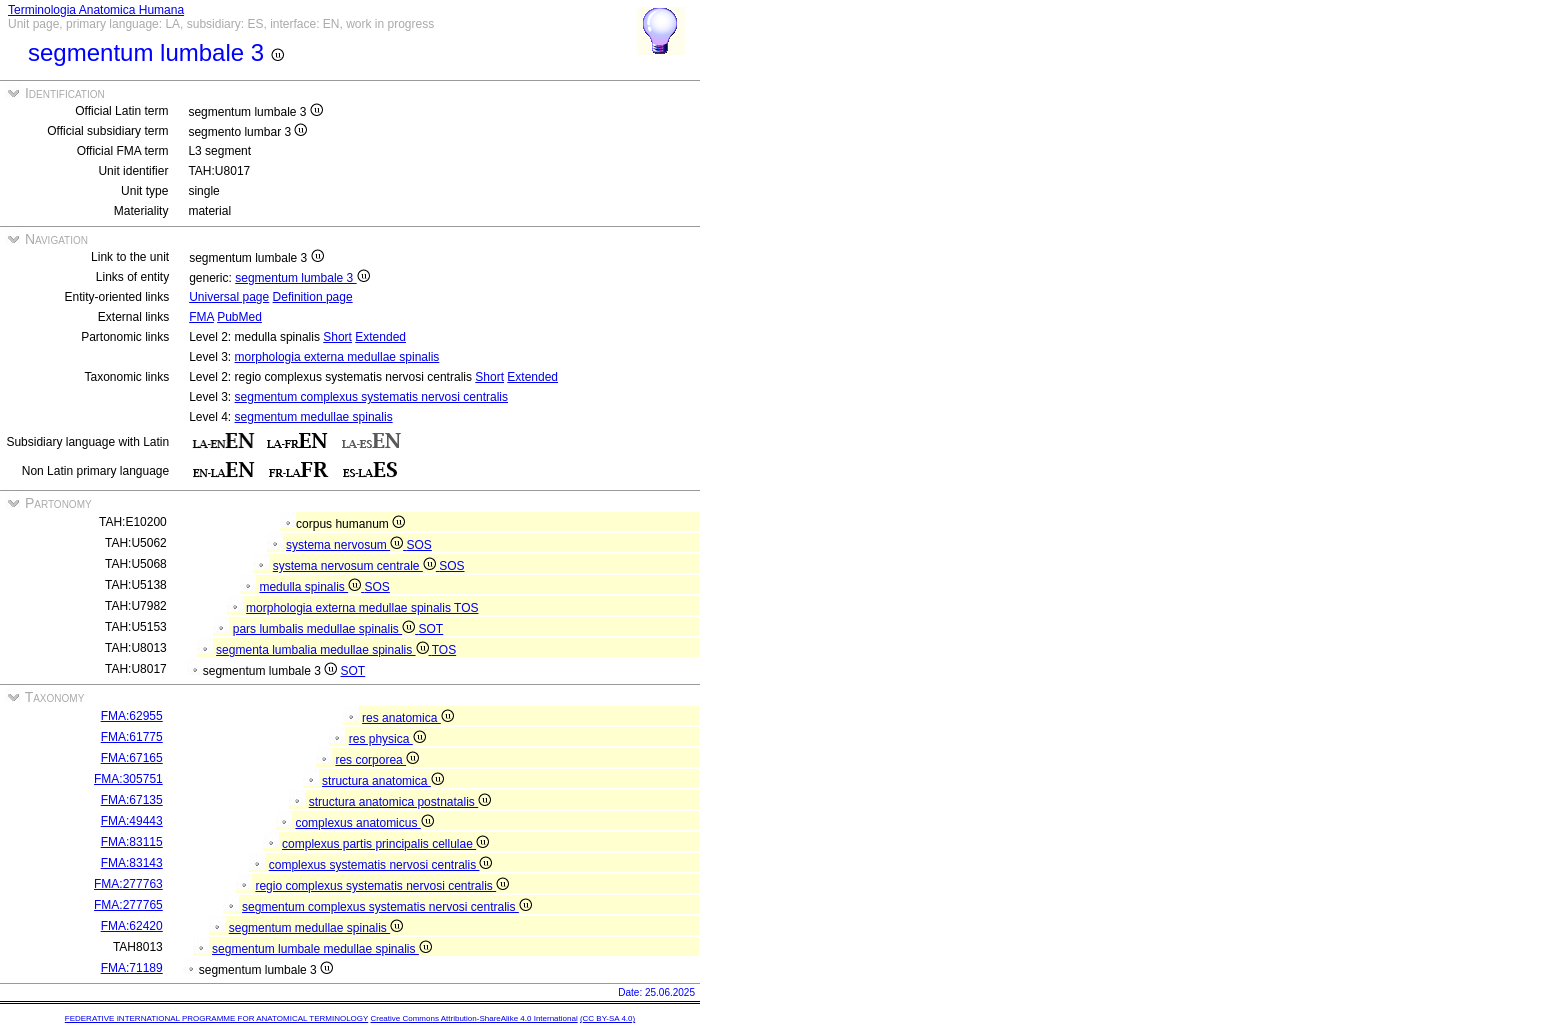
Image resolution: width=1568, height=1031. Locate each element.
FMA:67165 (132, 758)
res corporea (377, 760)
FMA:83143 (132, 863)
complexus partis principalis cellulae (385, 844)
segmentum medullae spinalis (314, 417)
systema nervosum (346, 545)
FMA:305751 (128, 779)
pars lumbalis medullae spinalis (326, 629)
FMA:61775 (132, 737)
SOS (419, 545)
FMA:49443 (132, 821)
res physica (387, 739)
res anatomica (408, 718)
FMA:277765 (128, 905)
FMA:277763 (128, 884)
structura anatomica (383, 781)
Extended (380, 337)
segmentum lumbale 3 (302, 278)
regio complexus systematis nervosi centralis (382, 886)
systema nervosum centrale (356, 566)
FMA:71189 (132, 968)
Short (337, 337)
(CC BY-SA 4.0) (607, 1018)
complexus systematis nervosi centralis (381, 865)
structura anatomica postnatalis (400, 802)
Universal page (229, 297)
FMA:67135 (132, 800)
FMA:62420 (132, 926)
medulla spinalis (311, 587)
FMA (201, 317)
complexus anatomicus (364, 823)
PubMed (239, 317)
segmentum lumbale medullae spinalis (322, 949)
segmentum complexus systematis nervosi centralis (371, 397)
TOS (466, 608)
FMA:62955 (132, 716)
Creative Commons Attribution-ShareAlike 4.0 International (473, 1018)
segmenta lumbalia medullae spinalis (324, 650)
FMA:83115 (132, 842)
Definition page (313, 297)
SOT (431, 629)
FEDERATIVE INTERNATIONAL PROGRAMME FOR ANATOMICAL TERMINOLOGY (216, 1018)
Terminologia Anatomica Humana (96, 10)
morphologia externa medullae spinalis (337, 357)
